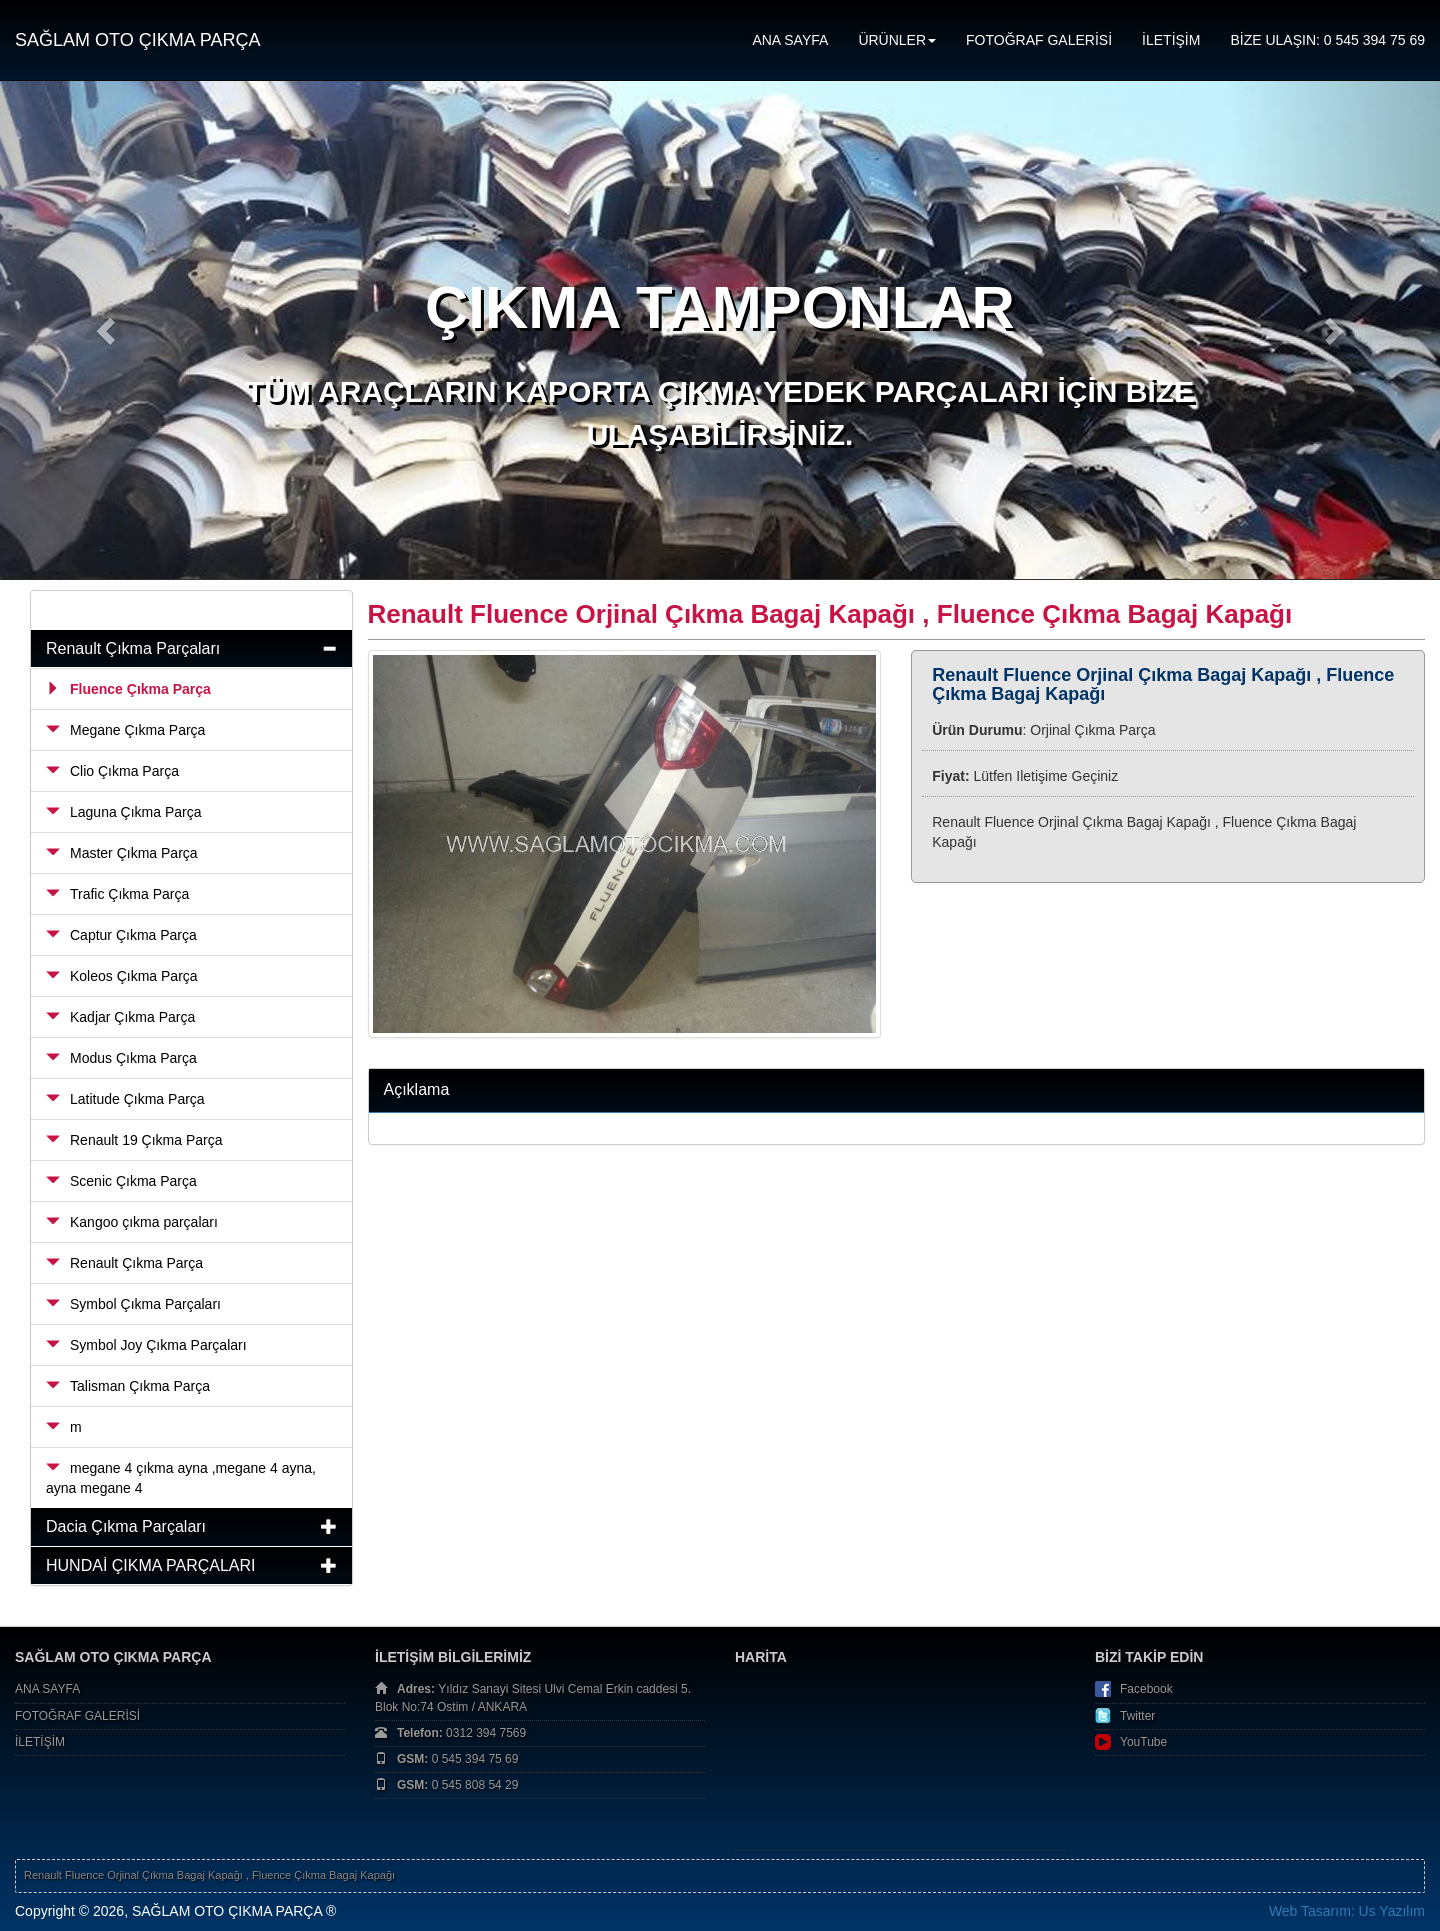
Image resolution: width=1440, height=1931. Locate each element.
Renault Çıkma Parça (124, 1263)
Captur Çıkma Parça (121, 935)
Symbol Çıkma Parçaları (133, 1304)
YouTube (1143, 1742)
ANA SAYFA (790, 40)
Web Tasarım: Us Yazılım (1347, 1911)
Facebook (1146, 1689)
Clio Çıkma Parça (112, 771)
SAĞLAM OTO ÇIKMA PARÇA (137, 40)
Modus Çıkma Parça (121, 1058)
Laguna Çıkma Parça (124, 812)
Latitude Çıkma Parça (125, 1099)
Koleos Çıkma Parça (122, 976)
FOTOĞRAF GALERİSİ (1039, 40)
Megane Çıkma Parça (125, 730)
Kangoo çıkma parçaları (132, 1222)
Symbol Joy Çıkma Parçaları (146, 1345)
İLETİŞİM (1171, 40)
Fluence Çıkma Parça (128, 689)
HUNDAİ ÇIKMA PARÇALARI (151, 1565)
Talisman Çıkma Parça (128, 1386)
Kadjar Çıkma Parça (120, 1017)
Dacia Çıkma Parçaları (126, 1526)
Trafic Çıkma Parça (117, 894)
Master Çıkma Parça (122, 853)
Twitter (1137, 1716)
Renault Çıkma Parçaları (133, 648)
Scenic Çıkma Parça (121, 1181)
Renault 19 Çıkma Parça (134, 1140)
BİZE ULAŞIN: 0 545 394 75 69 (1327, 40)
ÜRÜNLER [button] (897, 40)
